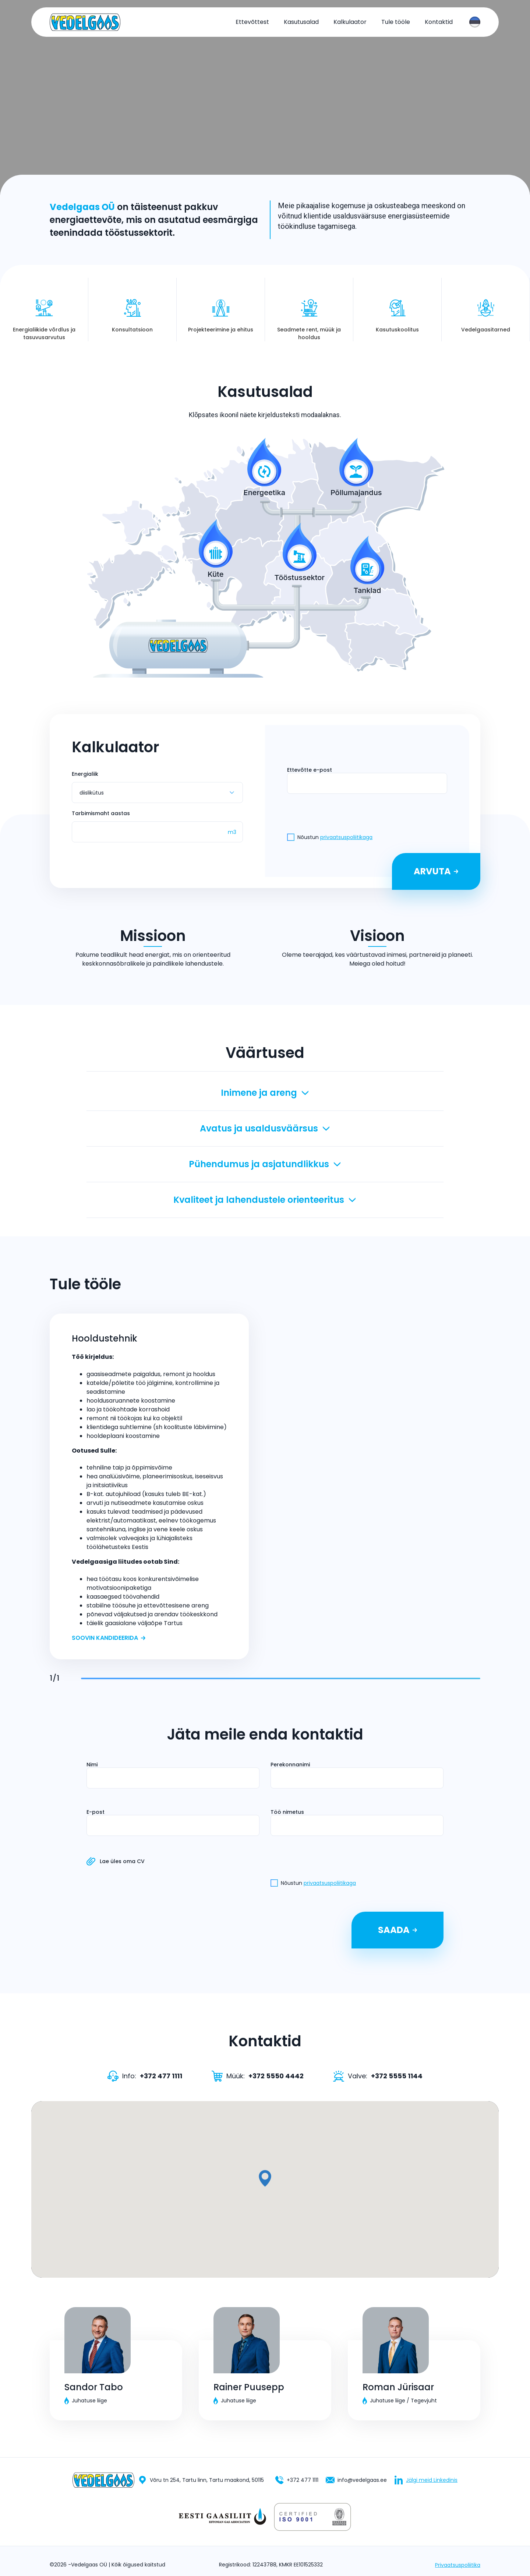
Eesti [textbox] (474, 22)
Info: (144, 2076)
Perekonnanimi (290, 1764)
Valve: (378, 2076)
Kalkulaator (350, 22)
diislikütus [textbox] (92, 793)
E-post (95, 1812)
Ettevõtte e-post (309, 770)
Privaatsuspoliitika (457, 2565)
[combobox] (474, 22)
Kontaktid (439, 22)
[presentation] (367, 783)
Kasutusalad (301, 22)
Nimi (92, 1764)
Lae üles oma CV (143, 1861)
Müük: (258, 2076)
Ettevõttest (252, 22)
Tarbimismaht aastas (101, 813)
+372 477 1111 (296, 2480)
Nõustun (332, 837)
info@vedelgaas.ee (356, 2480)
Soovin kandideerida (109, 1638)
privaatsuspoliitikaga (346, 837)
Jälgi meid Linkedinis (425, 2480)
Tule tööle (395, 22)
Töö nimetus (287, 1812)
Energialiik (85, 774)
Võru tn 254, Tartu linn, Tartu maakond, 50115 (201, 2480)
